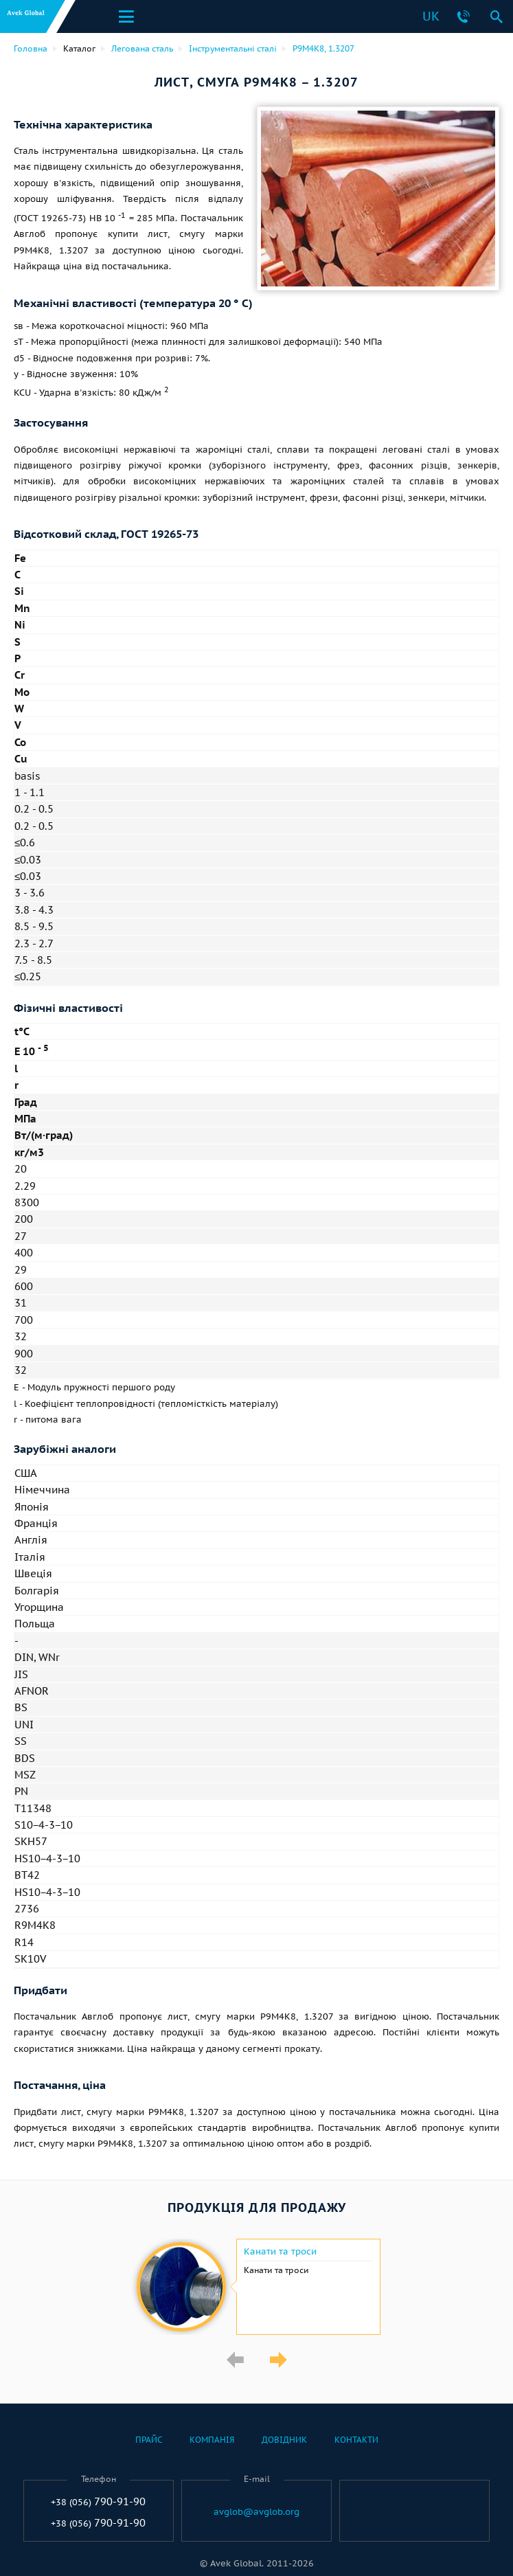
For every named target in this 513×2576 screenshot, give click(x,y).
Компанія (212, 2439)
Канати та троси (280, 2251)
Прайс (148, 2439)
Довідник (284, 2439)
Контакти (356, 2439)
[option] (256, 2287)
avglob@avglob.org (256, 2512)
